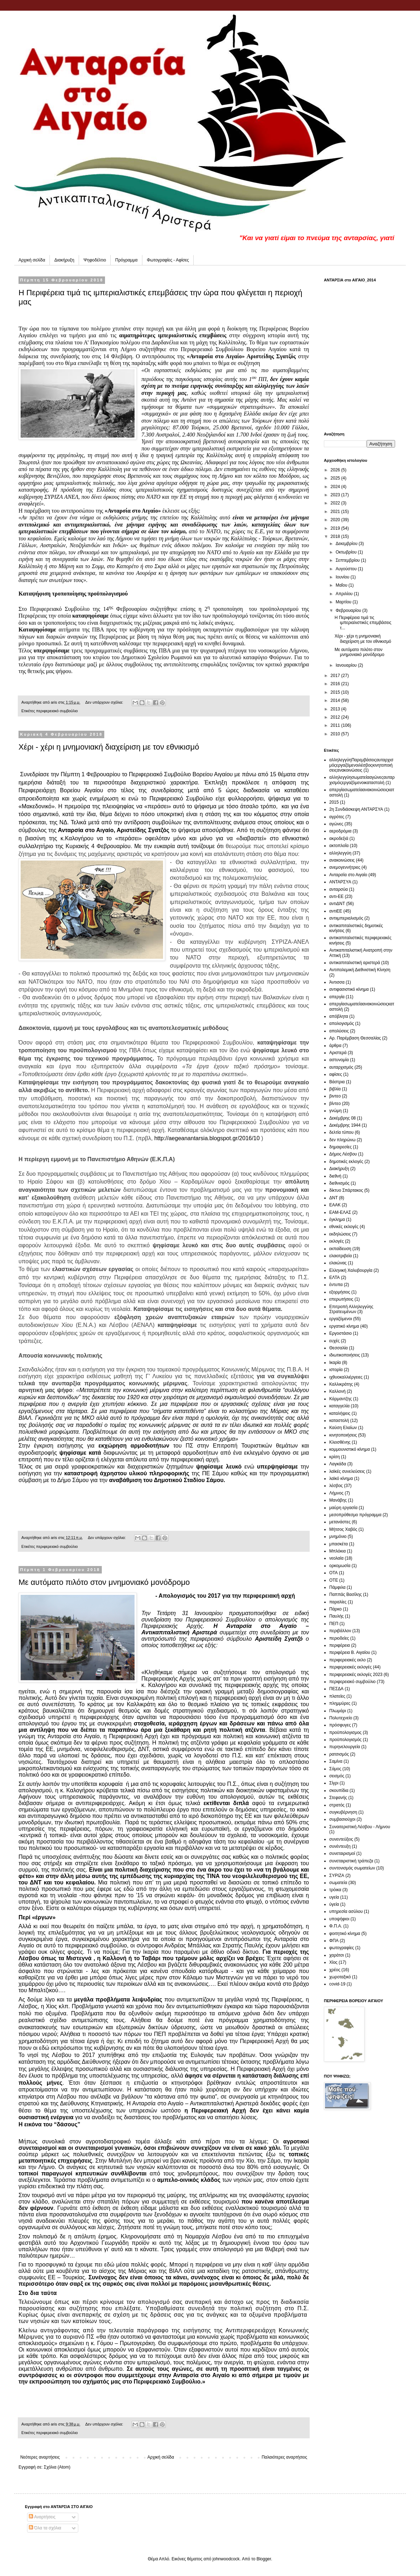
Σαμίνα (335, 1761)
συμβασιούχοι (342, 1819)
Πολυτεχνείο (340, 1717)
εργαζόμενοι (340, 1318)
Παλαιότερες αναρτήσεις (284, 2457)
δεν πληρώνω (342, 1139)
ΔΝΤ (333, 1197)
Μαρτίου (344, 601)
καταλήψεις (339, 1413)
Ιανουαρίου (347, 665)
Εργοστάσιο (340, 1333)
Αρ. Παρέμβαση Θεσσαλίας (355, 1038)
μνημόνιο (338, 1536)
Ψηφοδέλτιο (95, 260)
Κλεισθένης (340, 1442)
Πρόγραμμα (126, 260)
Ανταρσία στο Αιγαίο (348, 874)
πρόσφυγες (340, 1725)
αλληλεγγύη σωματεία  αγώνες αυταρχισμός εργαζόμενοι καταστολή (362, 780)
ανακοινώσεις (342, 860)
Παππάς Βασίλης (345, 1594)
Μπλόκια (337, 1551)
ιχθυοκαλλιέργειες (346, 1377)
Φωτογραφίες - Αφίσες (168, 260)
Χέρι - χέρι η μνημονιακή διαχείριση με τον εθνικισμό (109, 746)
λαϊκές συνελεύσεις (347, 1471)
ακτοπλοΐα (338, 845)
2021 (336, 511)
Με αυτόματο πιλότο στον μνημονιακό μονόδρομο (104, 1582)
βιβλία (335, 1088)
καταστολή (339, 1420)
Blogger (264, 2558)
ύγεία (334, 1904)
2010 (336, 733)
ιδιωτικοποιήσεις (344, 1355)
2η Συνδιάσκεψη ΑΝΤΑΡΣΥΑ (356, 809)
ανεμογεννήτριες (344, 867)
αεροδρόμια (340, 831)
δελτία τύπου (341, 1132)
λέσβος (336, 1485)
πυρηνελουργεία (344, 1746)
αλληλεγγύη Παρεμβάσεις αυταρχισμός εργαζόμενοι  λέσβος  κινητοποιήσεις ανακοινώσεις (361, 765)
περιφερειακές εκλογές (350, 1667)
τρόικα (335, 1889)
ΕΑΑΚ (335, 1204)
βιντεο (335, 1096)
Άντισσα (337, 982)
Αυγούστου (347, 568)
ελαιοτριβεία (340, 1255)
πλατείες (337, 1696)
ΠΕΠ (333, 1623)
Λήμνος (336, 1493)
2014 (336, 700)
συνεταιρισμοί (342, 1853)
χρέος (334, 1969)
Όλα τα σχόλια (45, 2527)
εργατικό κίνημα (344, 1326)
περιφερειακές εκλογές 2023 (356, 1674)
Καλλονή (337, 1391)
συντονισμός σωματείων (352, 1868)
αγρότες (336, 816)
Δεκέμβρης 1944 (345, 1125)
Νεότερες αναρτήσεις (40, 2457)
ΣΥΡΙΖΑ (336, 1875)
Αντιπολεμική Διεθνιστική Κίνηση (359, 969)
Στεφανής (338, 1797)
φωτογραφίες (341, 1947)
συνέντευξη (340, 1846)
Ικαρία (335, 1362)
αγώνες (336, 823)
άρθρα (335, 1045)
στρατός (337, 1805)
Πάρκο (335, 1609)
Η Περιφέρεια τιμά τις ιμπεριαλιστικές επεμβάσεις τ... (363, 622)
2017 (336, 675)
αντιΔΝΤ (337, 903)
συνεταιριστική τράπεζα (351, 1860)
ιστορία (336, 1369)
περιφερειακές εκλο (347, 1659)
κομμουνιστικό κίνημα (349, 1449)
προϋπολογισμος (345, 1732)
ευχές (334, 1340)
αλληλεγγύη (340, 853)
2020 (336, 519)
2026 (336, 469)
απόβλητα (338, 1016)
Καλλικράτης (341, 1384)
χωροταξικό (340, 1976)
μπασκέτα (338, 1543)
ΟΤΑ (333, 1572)
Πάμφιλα (337, 1587)
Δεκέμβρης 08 (342, 1118)
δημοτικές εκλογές (346, 1161)
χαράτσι (336, 1955)
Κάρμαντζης (340, 1398)
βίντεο (335, 1103)
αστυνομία (339, 1059)
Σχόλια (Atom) (57, 2467)
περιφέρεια (339, 1645)
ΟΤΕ (333, 1580)
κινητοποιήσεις (343, 1435)
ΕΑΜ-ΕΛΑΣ (340, 1212)
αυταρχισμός (341, 1067)
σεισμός (336, 1775)
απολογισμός (341, 1023)
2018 (336, 536)
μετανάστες (340, 1521)
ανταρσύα (338, 889)
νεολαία (336, 1558)
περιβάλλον (340, 1630)
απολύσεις (339, 1030)
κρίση (334, 1456)
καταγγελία (339, 1405)
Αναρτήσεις (42, 2516)
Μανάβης (338, 1500)
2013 (336, 709)
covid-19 (337, 1984)
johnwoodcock (226, 2558)
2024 (336, 486)
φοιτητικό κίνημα (344, 1933)
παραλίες (338, 1601)
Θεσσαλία (338, 1347)
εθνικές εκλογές (343, 1226)
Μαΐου (342, 585)
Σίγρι (333, 1783)
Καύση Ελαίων (343, 1427)
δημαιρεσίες (340, 1146)
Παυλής (336, 1616)
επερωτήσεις (341, 1299)
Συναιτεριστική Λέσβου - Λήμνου (359, 1826)
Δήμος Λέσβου (343, 1154)
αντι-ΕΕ (336, 896)
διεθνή (335, 1176)
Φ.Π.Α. (335, 1926)
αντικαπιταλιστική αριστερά (354, 962)
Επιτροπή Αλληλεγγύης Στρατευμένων (351, 1309)
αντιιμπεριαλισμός (346, 918)
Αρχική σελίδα (32, 260)
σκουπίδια (338, 1790)
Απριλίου (345, 593)
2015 (336, 692)
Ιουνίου (343, 577)
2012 (336, 717)
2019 (336, 528)
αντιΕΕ (335, 911)
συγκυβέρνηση (343, 1812)
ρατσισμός (339, 1754)
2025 (336, 478)
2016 (336, 683)
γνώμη (335, 1110)
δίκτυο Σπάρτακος (346, 1190)
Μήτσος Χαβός (343, 1529)
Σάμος (335, 1768)
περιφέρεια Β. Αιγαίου (349, 1652)
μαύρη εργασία (343, 1507)
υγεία (334, 1897)
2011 (336, 725)
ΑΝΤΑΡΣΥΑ (340, 881)
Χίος (333, 1962)
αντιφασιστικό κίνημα (349, 989)
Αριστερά (338, 1052)
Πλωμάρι (337, 1710)
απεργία (337, 996)
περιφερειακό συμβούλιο (57, 711)
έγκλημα (337, 1219)
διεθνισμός (339, 1183)
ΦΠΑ (333, 1940)
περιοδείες (339, 1638)
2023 (336, 494)
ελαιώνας (338, 1262)
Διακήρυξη (64, 260)
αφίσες (335, 1074)
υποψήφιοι (339, 1918)
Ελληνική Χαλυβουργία (350, 1270)
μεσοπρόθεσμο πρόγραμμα (355, 1514)
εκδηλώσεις (340, 1234)
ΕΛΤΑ (334, 1277)
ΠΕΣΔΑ (336, 1688)
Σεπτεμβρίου (348, 560)
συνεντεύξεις (341, 1839)
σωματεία (338, 1882)
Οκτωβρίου (347, 552)
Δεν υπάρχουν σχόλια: (105, 702)
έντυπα (336, 1284)
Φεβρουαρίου (349, 610)
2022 (336, 503)
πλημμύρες (339, 1703)
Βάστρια (337, 1081)
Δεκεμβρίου (347, 543)
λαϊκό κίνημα (341, 1478)
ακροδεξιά (338, 838)
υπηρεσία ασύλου (346, 1911)
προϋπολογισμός (345, 1739)
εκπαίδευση (340, 1248)
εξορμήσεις (339, 1292)
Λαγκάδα (337, 1463)
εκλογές (336, 1241)
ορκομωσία (339, 1565)
